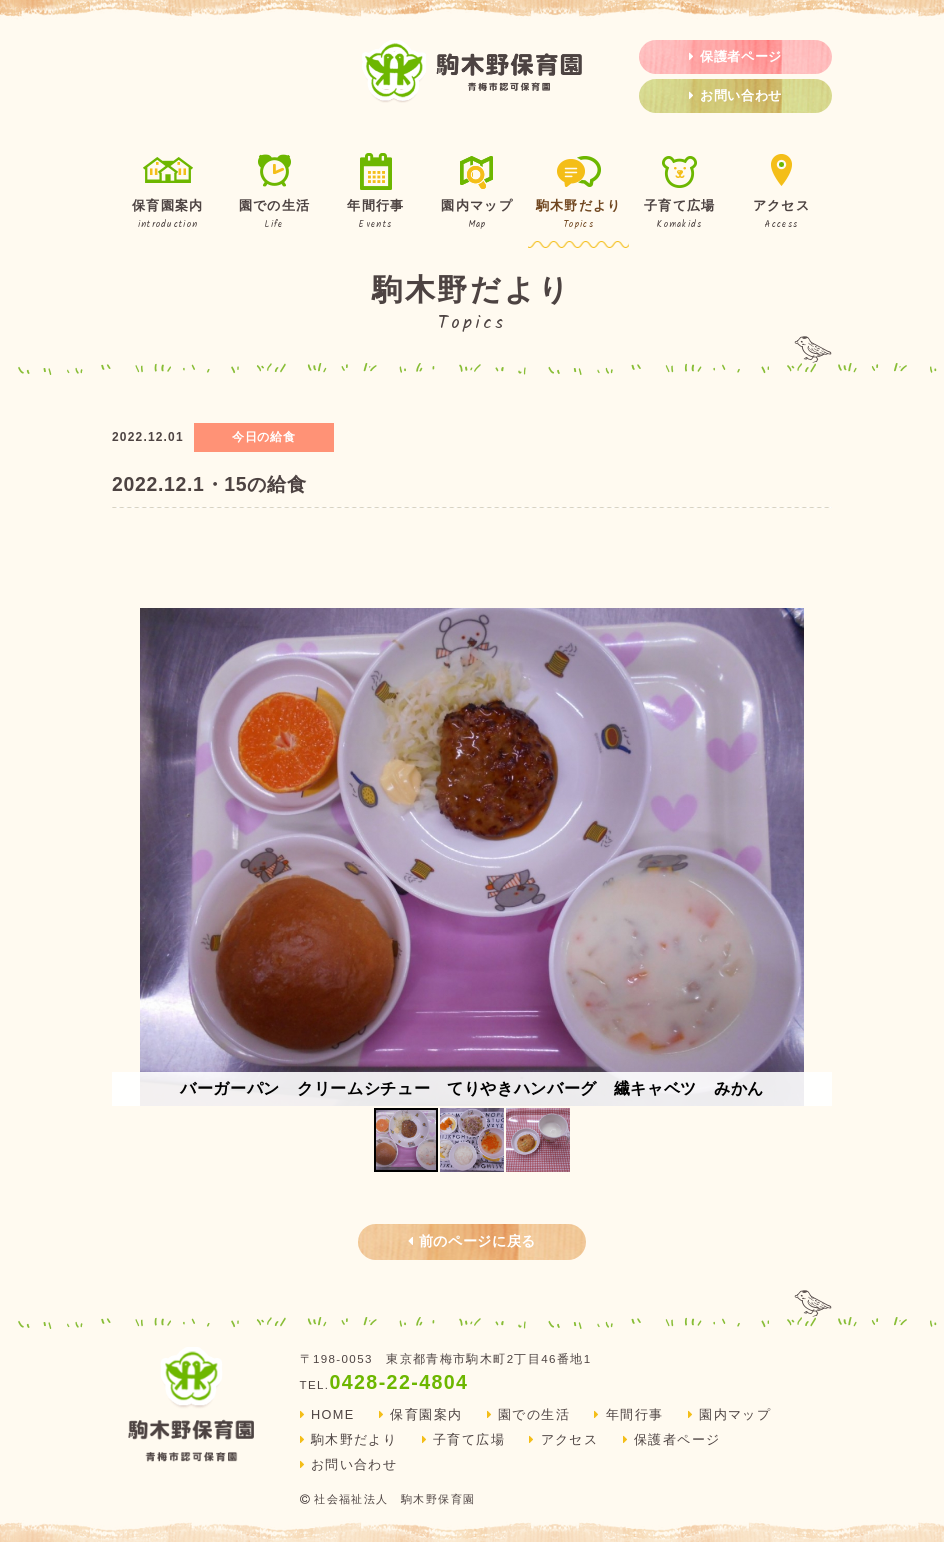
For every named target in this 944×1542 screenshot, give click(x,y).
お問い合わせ (735, 96)
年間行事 (375, 193)
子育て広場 (679, 193)
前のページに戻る (472, 1241)
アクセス (781, 193)
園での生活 (274, 193)
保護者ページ (735, 57)
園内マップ (477, 193)
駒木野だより (578, 193)
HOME (327, 1415)
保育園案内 (168, 193)
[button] (814, 857)
